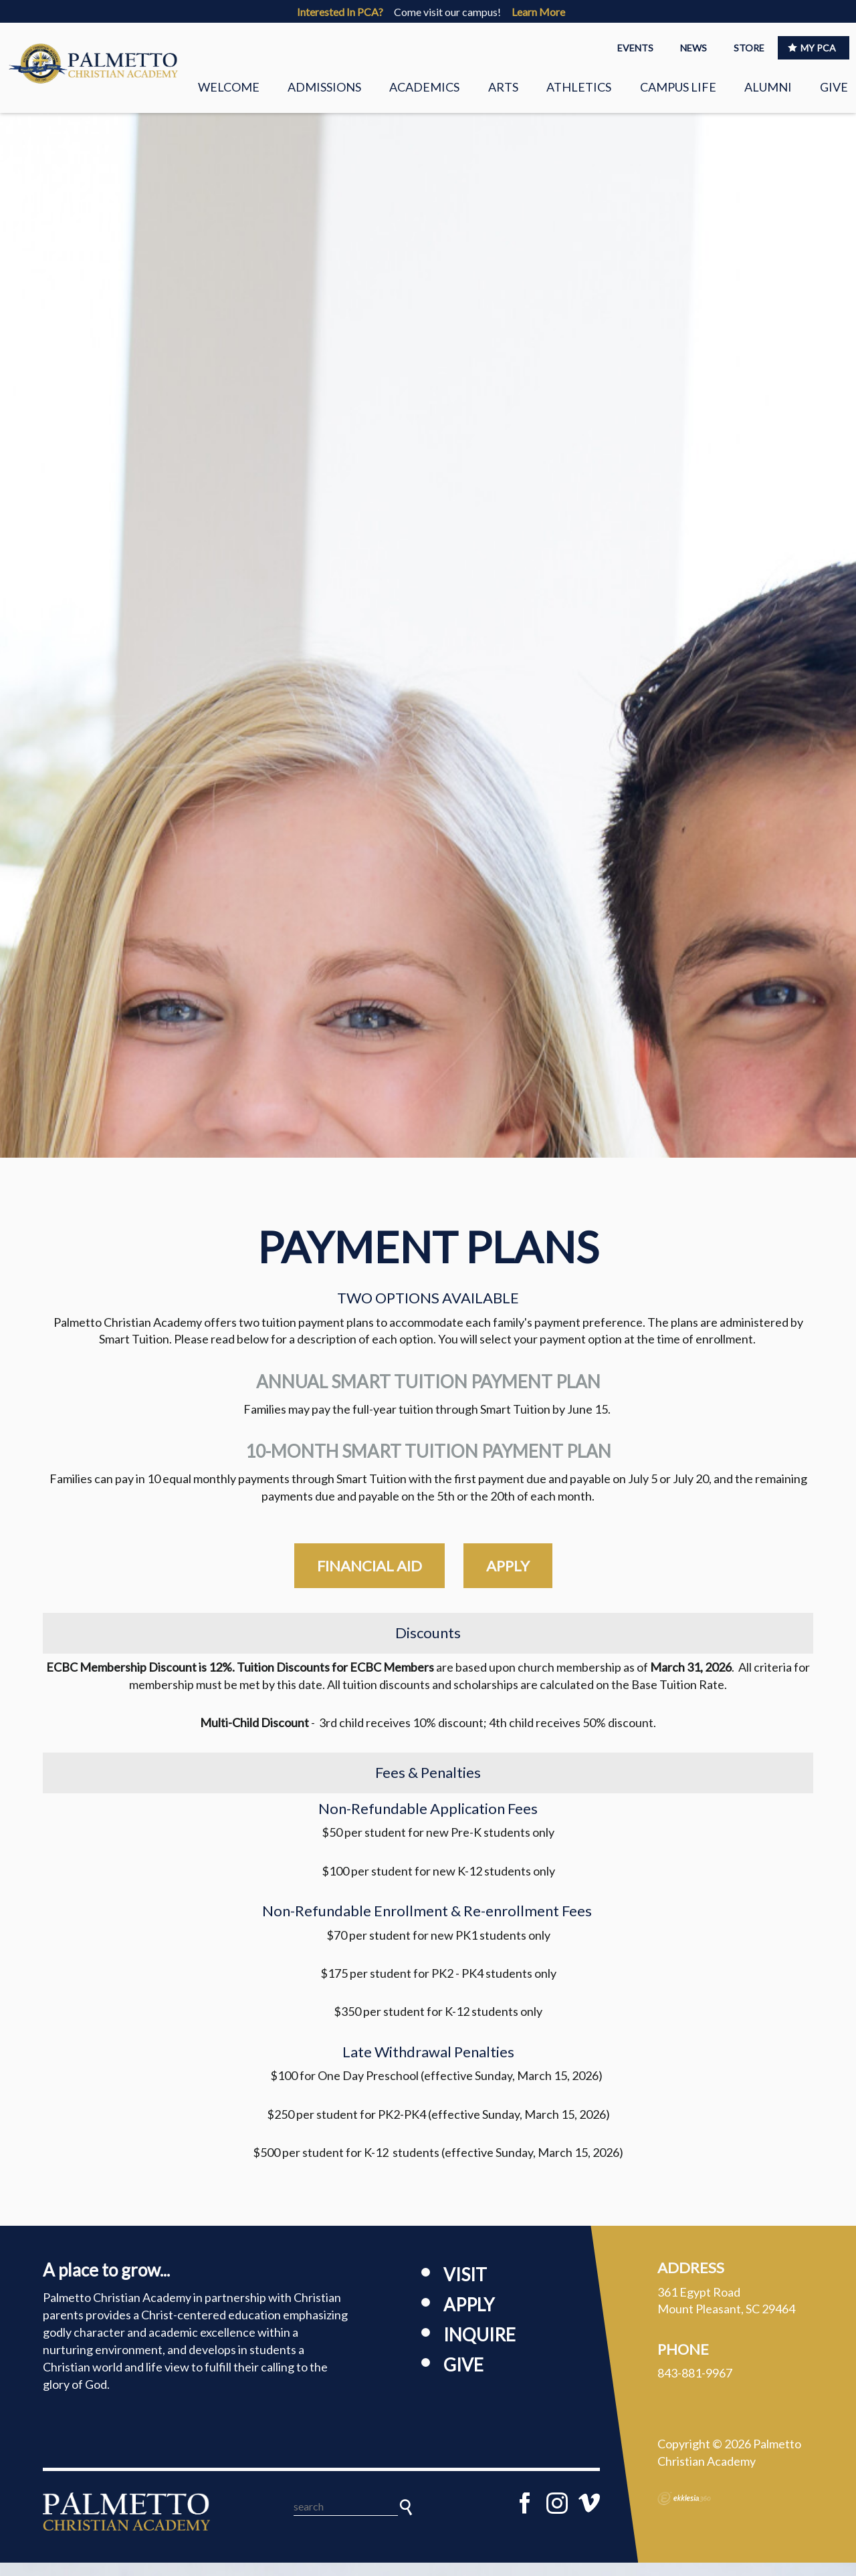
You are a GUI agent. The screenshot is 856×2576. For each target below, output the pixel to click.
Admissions (324, 87)
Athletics (578, 87)
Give (834, 87)
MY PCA (812, 47)
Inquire (479, 2348)
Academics (424, 87)
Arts (503, 87)
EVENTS (635, 47)
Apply (468, 2318)
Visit (465, 2288)
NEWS (693, 47)
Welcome (228, 87)
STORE (749, 47)
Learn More (538, 11)
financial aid (369, 1579)
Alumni (768, 87)
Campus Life (678, 87)
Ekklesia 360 (684, 2511)
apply (508, 1579)
